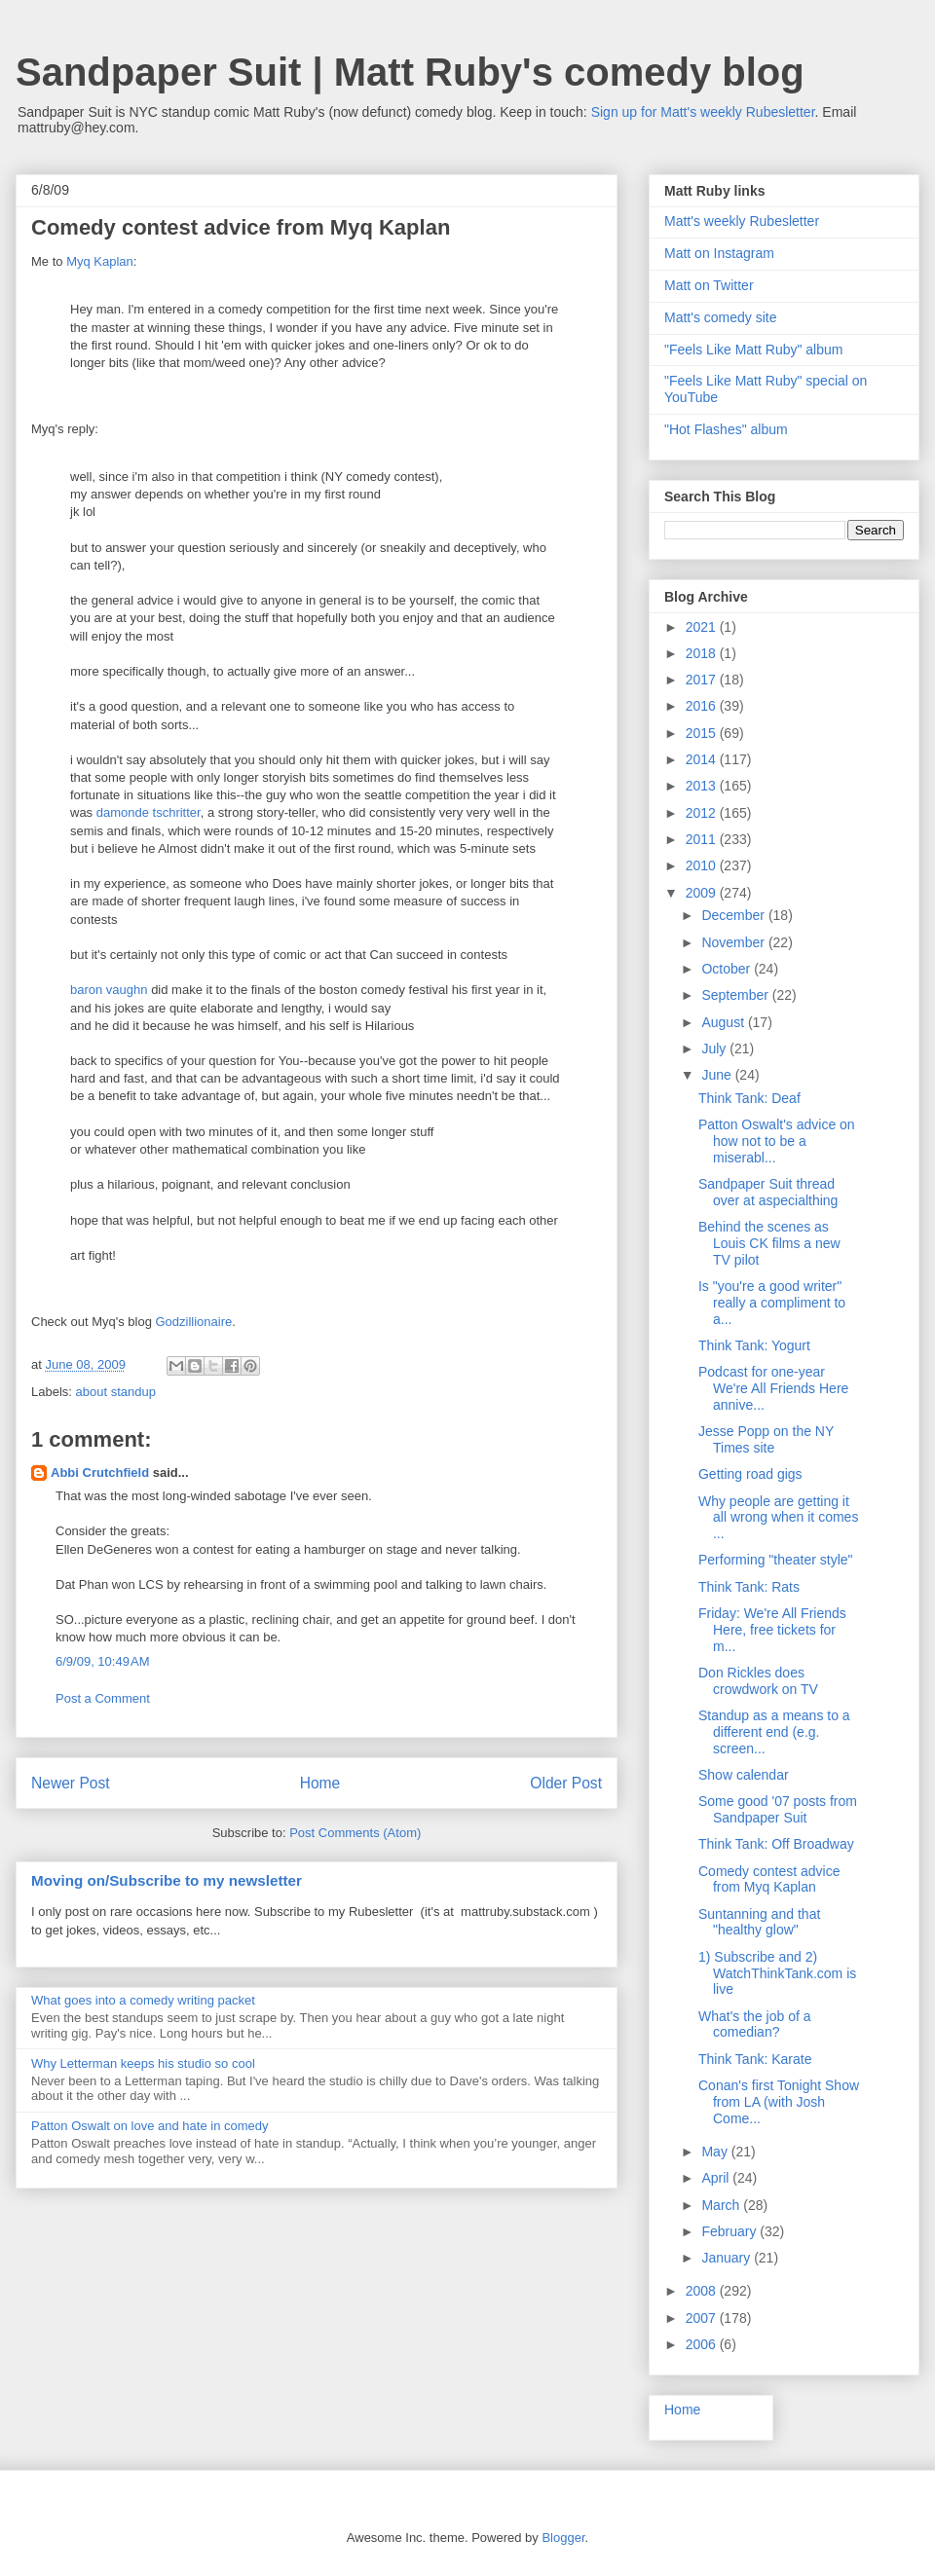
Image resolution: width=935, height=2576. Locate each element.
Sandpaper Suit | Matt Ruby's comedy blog (410, 72)
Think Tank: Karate (754, 2059)
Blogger (563, 2537)
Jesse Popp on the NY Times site (766, 1439)
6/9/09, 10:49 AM (103, 1661)
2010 (703, 865)
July (715, 1048)
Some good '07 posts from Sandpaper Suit (777, 1809)
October (727, 968)
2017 (703, 679)
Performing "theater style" (775, 1559)
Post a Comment (103, 1698)
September (736, 995)
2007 (703, 2318)
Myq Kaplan (99, 261)
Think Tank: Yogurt (754, 1345)
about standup (116, 1391)
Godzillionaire (194, 1321)
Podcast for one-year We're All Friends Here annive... (773, 1388)
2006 (703, 2344)
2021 (703, 627)
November (734, 942)
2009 (703, 893)
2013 (703, 785)
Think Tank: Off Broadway (776, 1844)
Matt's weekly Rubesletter (741, 221)
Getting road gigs (750, 1474)
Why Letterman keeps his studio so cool (143, 2063)
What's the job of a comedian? (754, 2024)
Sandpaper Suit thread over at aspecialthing (768, 1192)
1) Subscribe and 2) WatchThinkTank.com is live (777, 1973)
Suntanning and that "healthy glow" (759, 1922)
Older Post (566, 1783)
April (716, 2178)
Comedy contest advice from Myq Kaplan (769, 1879)
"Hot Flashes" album (726, 429)
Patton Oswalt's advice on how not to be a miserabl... (776, 1141)
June (717, 1075)
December (734, 915)
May (715, 2151)
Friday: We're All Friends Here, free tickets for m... (772, 1629)
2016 (703, 706)
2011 (703, 839)
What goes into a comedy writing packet (143, 2000)
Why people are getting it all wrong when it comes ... (778, 1517)
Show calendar (743, 1775)
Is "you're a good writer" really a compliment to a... (771, 1302)
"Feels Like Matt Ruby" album (753, 349)
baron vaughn (109, 989)
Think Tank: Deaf (749, 1098)
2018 (703, 653)
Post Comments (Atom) (355, 1832)
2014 (703, 759)
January (727, 2257)
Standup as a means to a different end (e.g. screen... (774, 1732)
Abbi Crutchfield (100, 1472)
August (724, 1022)
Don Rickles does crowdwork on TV (758, 1681)
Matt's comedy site (720, 317)
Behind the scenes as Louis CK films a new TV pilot (769, 1243)
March (722, 2205)
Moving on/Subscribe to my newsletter (166, 1880)
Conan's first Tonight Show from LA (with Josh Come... (778, 2102)
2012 (703, 813)
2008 (703, 2291)
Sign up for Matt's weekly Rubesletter (703, 112)
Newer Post (70, 1783)
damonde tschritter (148, 812)
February (730, 2231)
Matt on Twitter (709, 285)
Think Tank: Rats (749, 1587)
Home (320, 1783)
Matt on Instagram (719, 253)
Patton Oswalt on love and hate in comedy (150, 2125)
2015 (703, 733)
